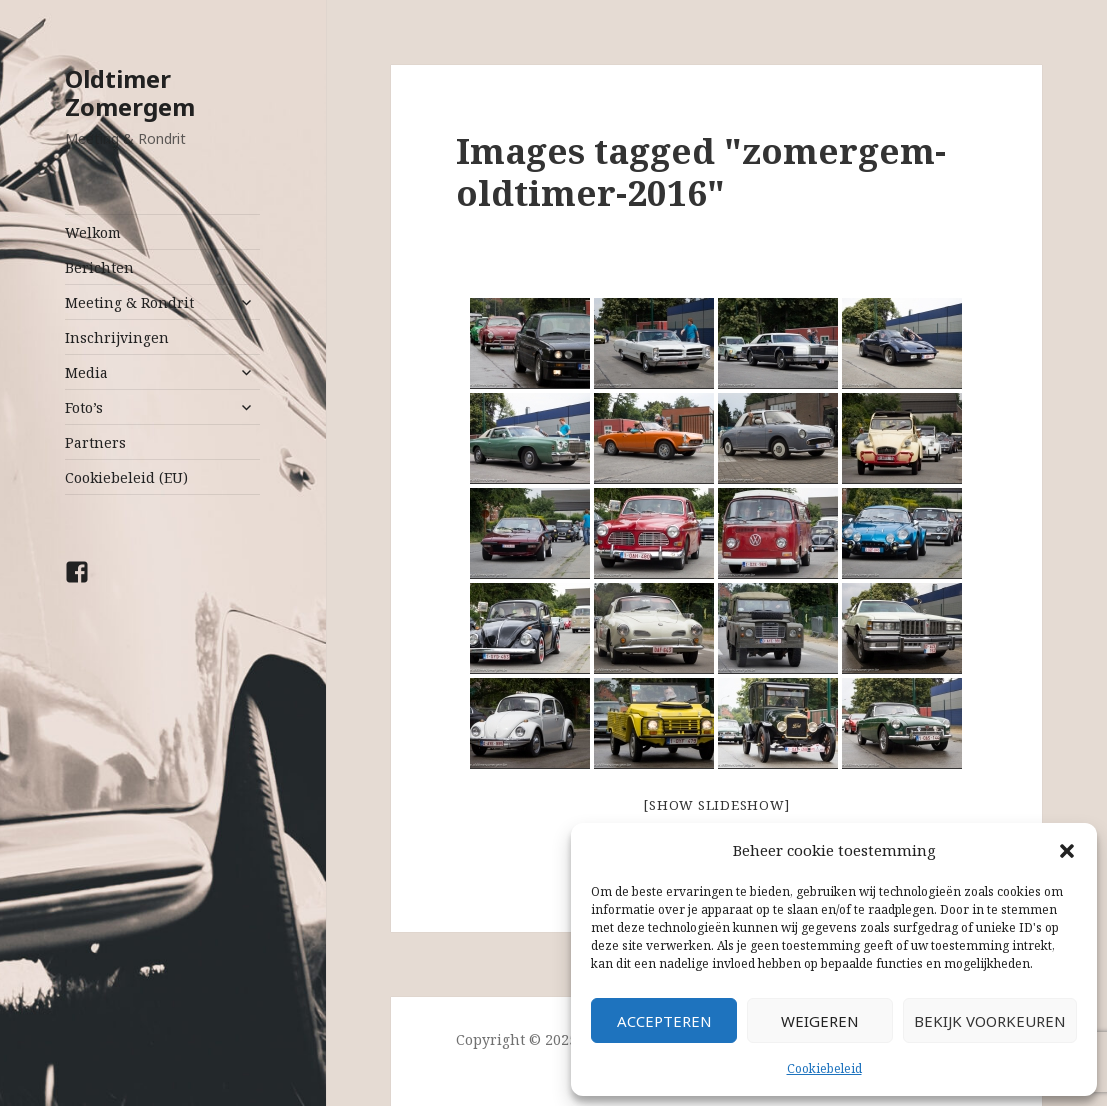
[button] (1067, 851)
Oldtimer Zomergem (130, 92)
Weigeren (820, 1021)
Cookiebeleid (824, 1068)
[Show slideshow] (716, 805)
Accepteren (664, 1021)
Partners (95, 442)
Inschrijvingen (117, 337)
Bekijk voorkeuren (990, 1021)
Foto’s (84, 407)
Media (86, 372)
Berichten (99, 267)
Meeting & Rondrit (129, 302)
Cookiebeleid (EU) (126, 477)
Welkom (93, 232)
